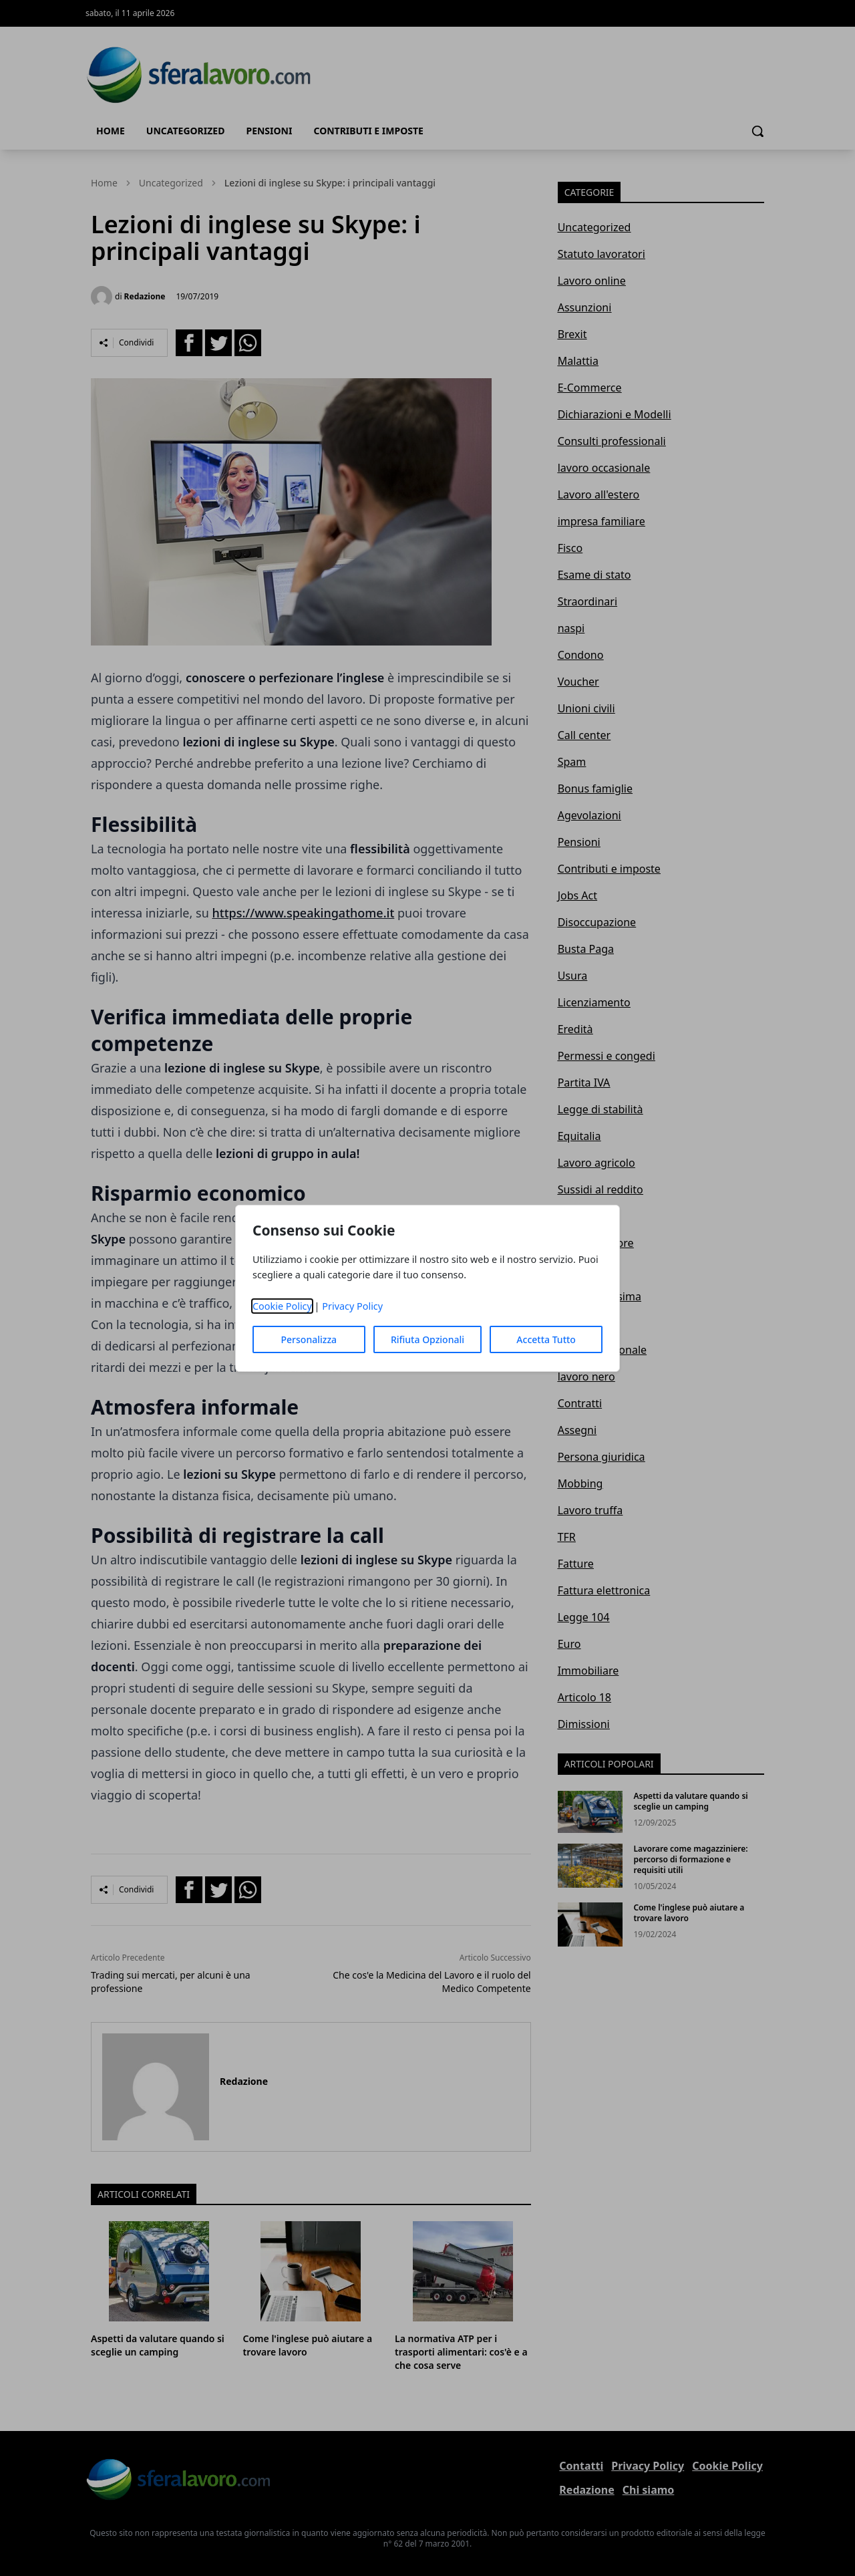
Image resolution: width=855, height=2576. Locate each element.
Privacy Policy (352, 1306)
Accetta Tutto (546, 1339)
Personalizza (309, 1339)
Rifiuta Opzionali (427, 1339)
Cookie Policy (282, 1306)
